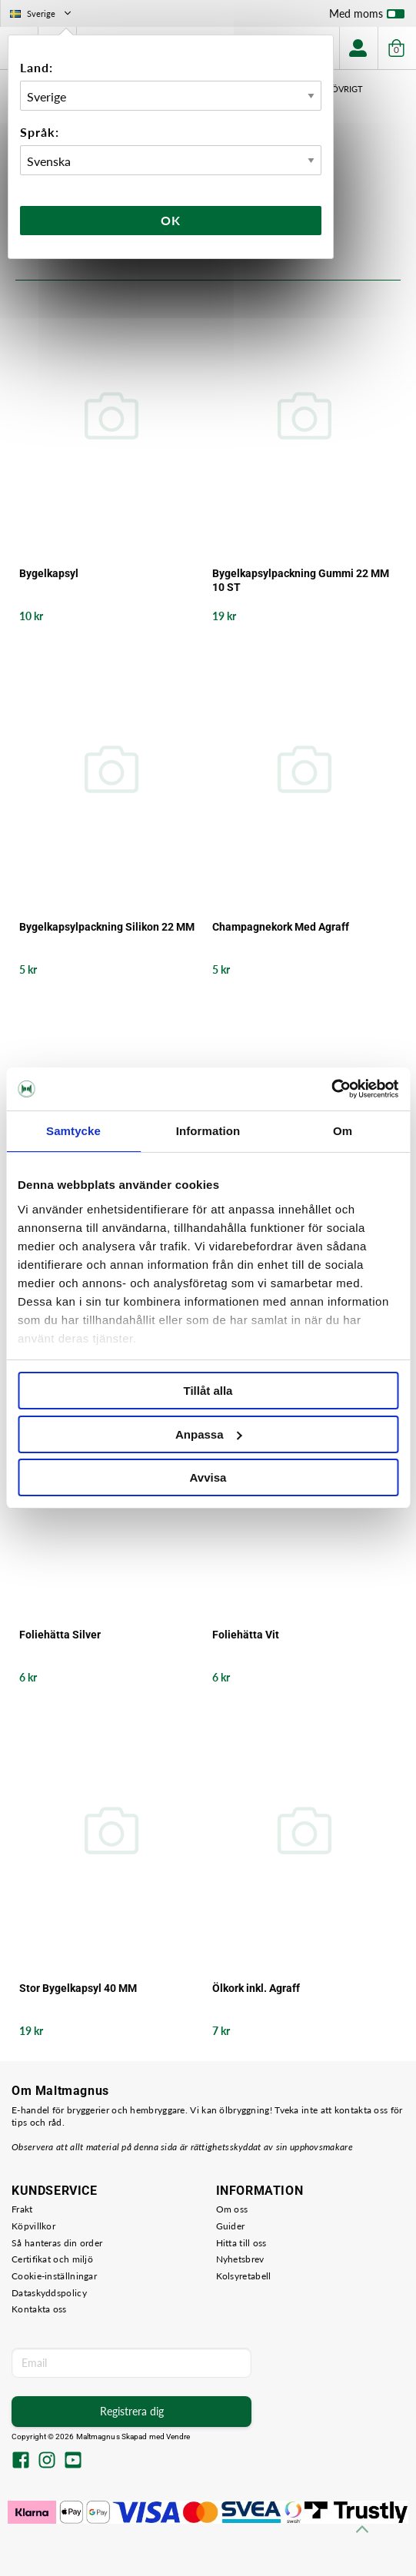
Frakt (22, 2209)
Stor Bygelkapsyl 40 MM (78, 1988)
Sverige (42, 13)
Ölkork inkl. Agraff (256, 1988)
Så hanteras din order (57, 2243)
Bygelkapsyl (48, 573)
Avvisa (208, 1477)
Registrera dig (132, 2411)
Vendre (178, 2436)
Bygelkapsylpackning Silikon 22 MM (107, 927)
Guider (230, 2226)
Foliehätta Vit (245, 1634)
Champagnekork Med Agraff (280, 927)
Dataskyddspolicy (49, 2293)
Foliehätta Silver (60, 1634)
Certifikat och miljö (52, 2259)
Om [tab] (342, 1130)
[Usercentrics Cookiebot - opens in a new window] (331, 1089)
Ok (171, 220)
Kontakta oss (39, 2309)
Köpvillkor (33, 2226)
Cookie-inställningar (54, 2276)
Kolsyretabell (243, 2276)
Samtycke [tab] (73, 1130)
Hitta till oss (241, 2243)
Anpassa (208, 1434)
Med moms (366, 17)
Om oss (232, 2209)
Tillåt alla (208, 1390)
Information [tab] (208, 1130)
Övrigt (347, 89)
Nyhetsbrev (240, 2259)
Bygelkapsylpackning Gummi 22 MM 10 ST (300, 580)
